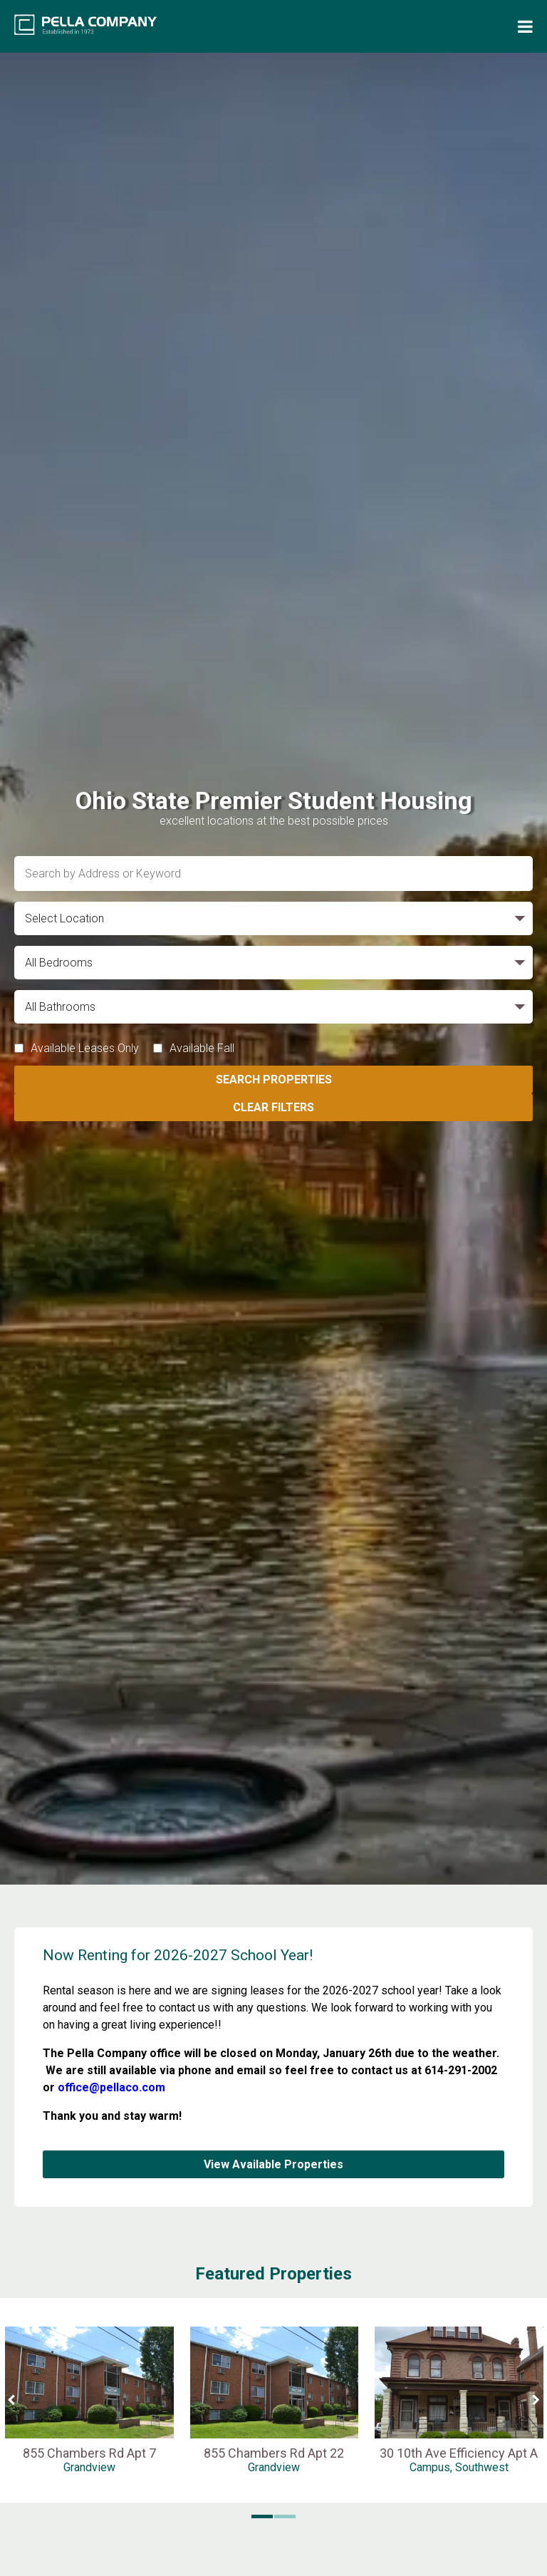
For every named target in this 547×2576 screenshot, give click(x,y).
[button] (262, 2517)
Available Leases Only (85, 1048)
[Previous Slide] (11, 2400)
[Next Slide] (536, 2400)
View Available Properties (273, 2164)
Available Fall (202, 1048)
